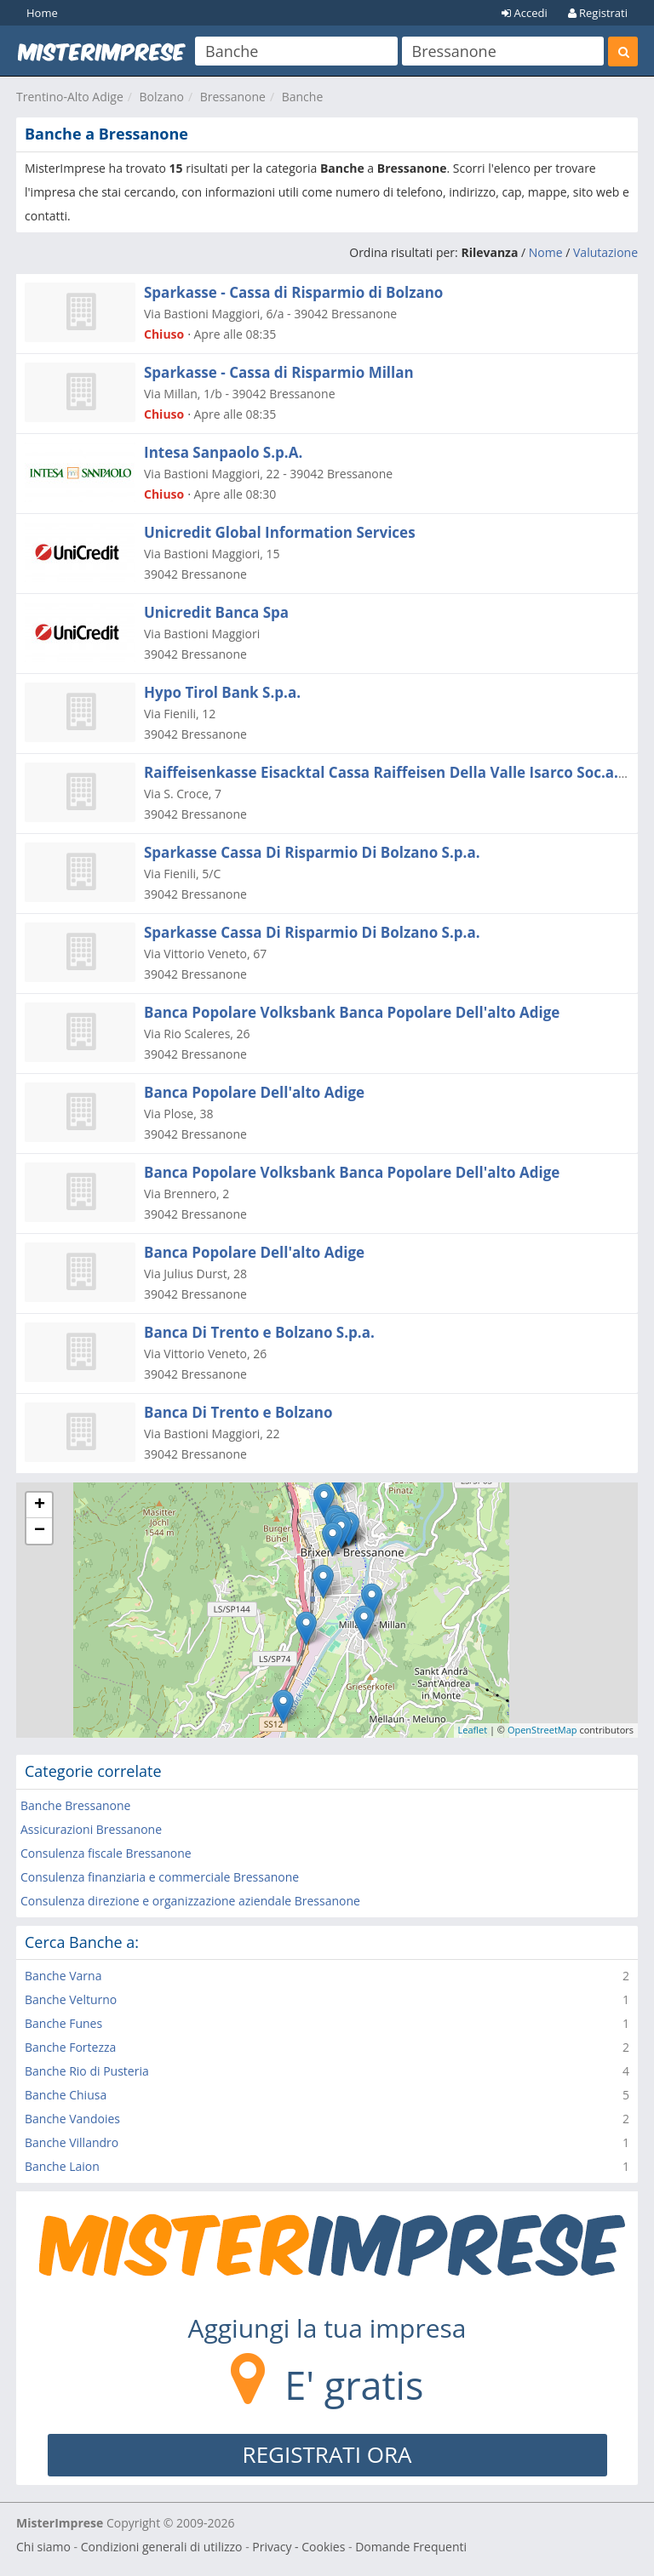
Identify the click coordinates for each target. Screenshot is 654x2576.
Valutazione (605, 252)
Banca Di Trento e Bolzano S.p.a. (259, 1332)
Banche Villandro (71, 2142)
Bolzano (162, 97)
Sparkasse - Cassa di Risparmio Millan (279, 372)
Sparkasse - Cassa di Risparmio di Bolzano (293, 292)
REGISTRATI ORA (327, 2454)
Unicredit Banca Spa (216, 612)
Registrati (598, 12)
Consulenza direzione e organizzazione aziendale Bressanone (190, 1901)
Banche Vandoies (72, 2118)
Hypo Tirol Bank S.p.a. (222, 692)
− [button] (39, 1531)
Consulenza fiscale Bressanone (106, 1853)
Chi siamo (43, 2547)
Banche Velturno (71, 1999)
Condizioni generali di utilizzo (162, 2547)
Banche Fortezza (70, 2047)
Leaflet (473, 1729)
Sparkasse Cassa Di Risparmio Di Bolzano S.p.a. (312, 852)
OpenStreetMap (542, 1729)
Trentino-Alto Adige (69, 97)
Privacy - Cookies (298, 2547)
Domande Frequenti (411, 2547)
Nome (546, 252)
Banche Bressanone (75, 1805)
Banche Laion (62, 2166)
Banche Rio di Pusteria (87, 2071)
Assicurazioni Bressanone (91, 1829)
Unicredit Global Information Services (280, 532)
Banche (303, 97)
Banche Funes (63, 2023)
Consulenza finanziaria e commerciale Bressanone (159, 1877)
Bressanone (233, 97)
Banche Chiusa (65, 2095)
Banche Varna (63, 1976)
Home (42, 12)
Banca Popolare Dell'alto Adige (254, 1092)
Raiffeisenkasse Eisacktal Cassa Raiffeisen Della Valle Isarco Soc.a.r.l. (391, 772)
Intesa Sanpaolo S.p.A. (223, 452)
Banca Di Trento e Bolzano (238, 1412)
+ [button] (39, 1505)
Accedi (525, 12)
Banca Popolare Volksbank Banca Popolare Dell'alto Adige (351, 1012)
